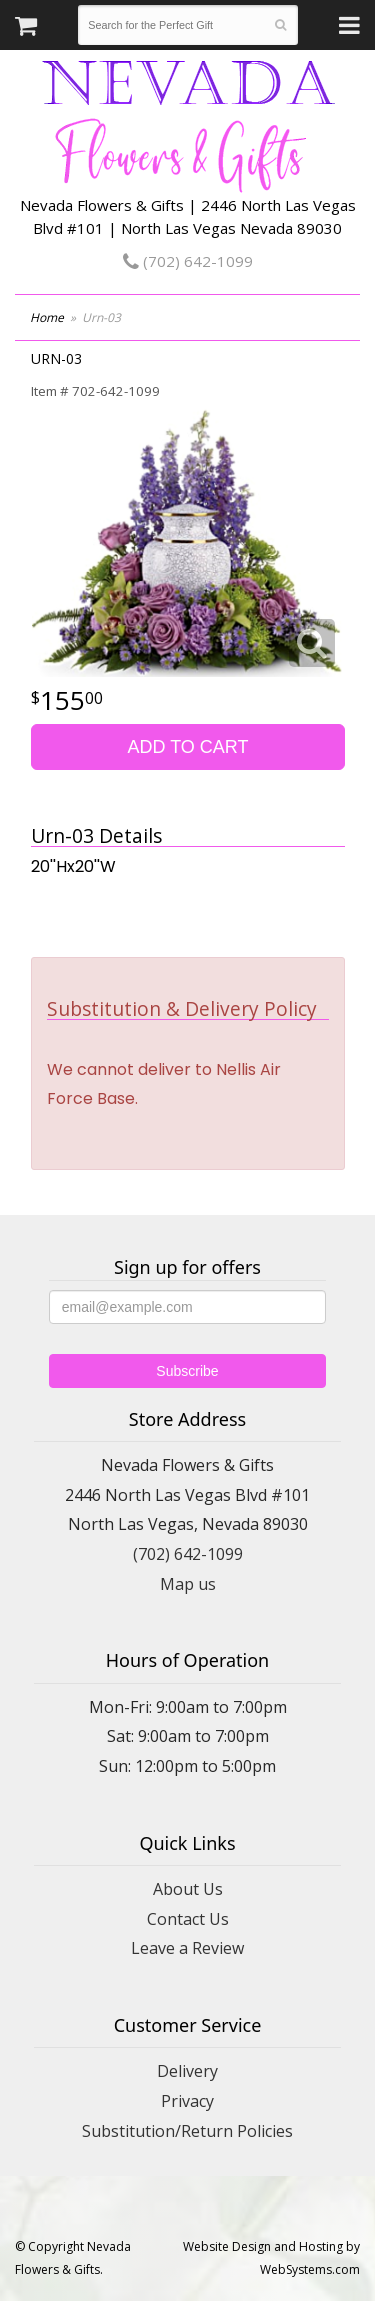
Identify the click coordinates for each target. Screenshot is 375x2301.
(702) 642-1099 (188, 261)
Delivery (187, 2071)
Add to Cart (187, 747)
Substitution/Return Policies (187, 2131)
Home (47, 317)
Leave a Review (187, 1948)
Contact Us (188, 1919)
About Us (188, 1889)
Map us (188, 1584)
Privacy (187, 2101)
